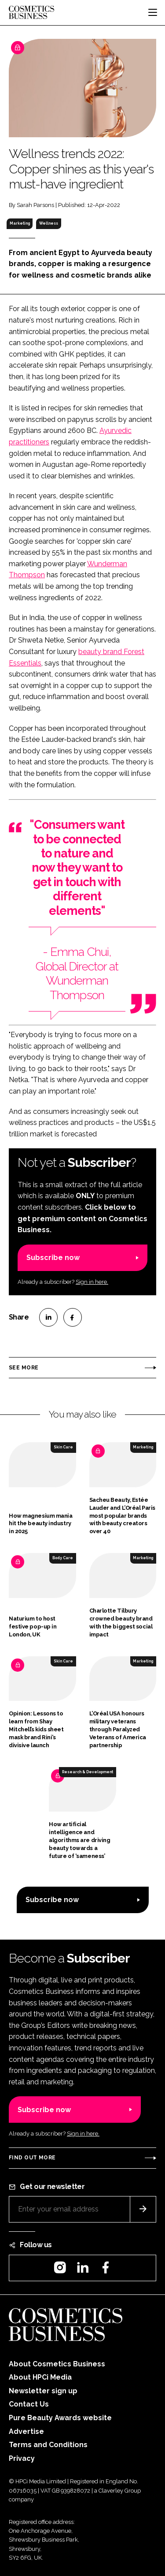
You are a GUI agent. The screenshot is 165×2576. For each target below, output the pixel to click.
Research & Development (87, 1772)
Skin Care (63, 1447)
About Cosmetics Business (57, 2364)
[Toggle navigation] (152, 12)
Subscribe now (53, 1257)
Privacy (22, 2458)
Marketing (20, 223)
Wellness (48, 223)
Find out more (32, 2158)
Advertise (26, 2431)
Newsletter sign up (43, 2391)
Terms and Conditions (48, 2445)
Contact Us (29, 2404)
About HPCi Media (40, 2377)
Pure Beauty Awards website (60, 2418)
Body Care (62, 1558)
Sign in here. (92, 1282)
